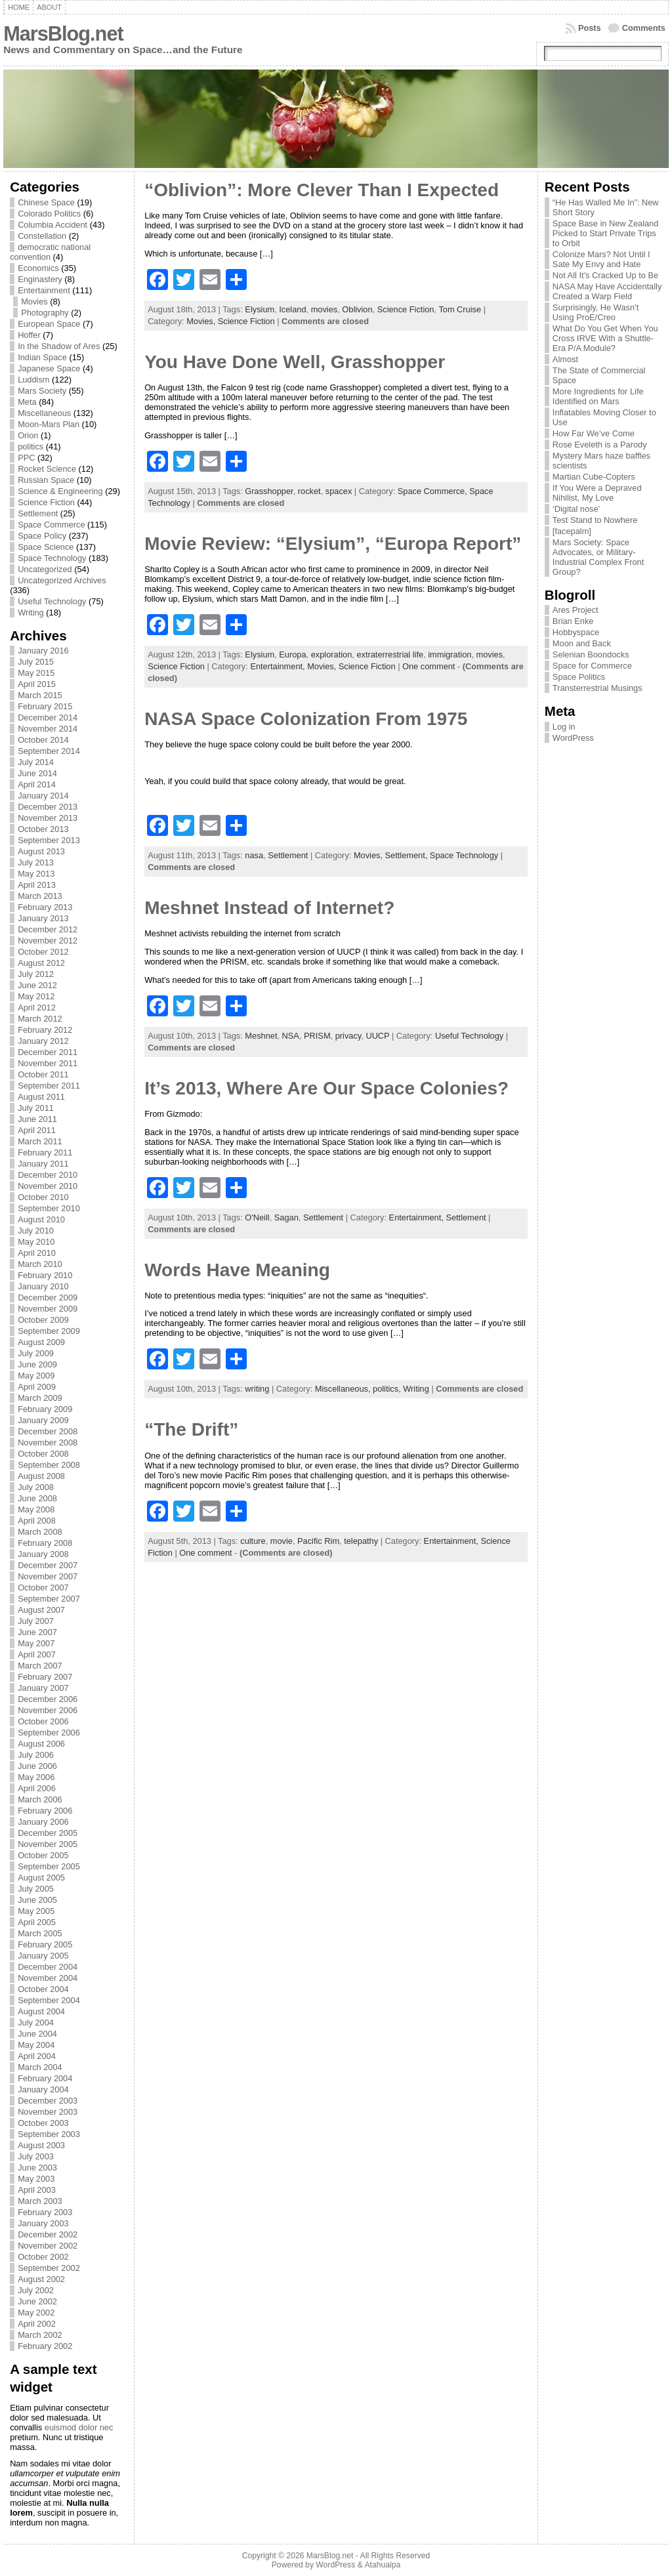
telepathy (361, 1541)
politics (30, 446)
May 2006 (36, 1777)
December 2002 (47, 2234)
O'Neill (257, 1217)
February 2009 (45, 1409)
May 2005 (36, 1911)
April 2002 (37, 2324)
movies (324, 309)
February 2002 (45, 2346)
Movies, (202, 321)
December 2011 (47, 1052)
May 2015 (36, 673)
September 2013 (49, 840)
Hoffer (29, 335)
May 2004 (36, 2045)
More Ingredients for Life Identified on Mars (598, 396)
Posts (589, 28)
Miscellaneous (44, 413)
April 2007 (37, 1654)
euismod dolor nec (79, 2427)
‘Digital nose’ (576, 509)
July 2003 (36, 2156)
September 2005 (49, 1866)
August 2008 (41, 1476)
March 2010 (40, 1264)
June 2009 (37, 1364)
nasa (254, 855)
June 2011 (37, 1119)
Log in (564, 727)
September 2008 (49, 1465)
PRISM (317, 1036)
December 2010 (47, 1175)
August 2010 (41, 1219)
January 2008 (43, 1554)
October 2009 (43, 1320)
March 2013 (40, 896)
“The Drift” (191, 1429)
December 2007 (47, 1565)
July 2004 (36, 2022)
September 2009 (49, 1331)
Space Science (46, 547)
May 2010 (36, 1242)
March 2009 (40, 1398)
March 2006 (40, 1799)
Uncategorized (45, 569)
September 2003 (49, 2134)
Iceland (292, 309)
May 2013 (36, 874)
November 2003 (47, 2112)
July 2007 (36, 1621)
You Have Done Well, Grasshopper (294, 362)
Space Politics (579, 677)
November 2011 (47, 1063)
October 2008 (43, 1454)
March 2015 (40, 695)
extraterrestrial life (389, 654)
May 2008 (36, 1509)
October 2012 (43, 952)
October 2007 (43, 1587)
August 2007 (41, 1610)
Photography (45, 313)
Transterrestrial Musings (597, 688)
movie (281, 1541)
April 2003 (37, 2190)
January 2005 (43, 1956)
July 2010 (36, 1231)
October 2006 (43, 1721)
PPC (26, 458)
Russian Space (46, 480)
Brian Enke (573, 621)
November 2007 (47, 1576)
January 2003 (43, 2223)
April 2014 (37, 784)
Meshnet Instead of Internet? (269, 908)
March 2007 (40, 1666)
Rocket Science (47, 469)
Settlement (38, 513)
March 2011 (40, 1141)
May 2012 (36, 996)
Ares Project (575, 610)
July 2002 (36, 2290)
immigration (449, 654)
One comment (428, 666)
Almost (565, 359)
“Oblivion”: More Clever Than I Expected (321, 190)
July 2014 (36, 762)
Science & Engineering (60, 491)
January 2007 (43, 1688)
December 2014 (47, 717)
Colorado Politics (49, 213)
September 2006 (49, 1732)
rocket (309, 491)
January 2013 (43, 918)
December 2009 (47, 1297)
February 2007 (45, 1677)
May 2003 (36, 2179)
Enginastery (40, 279)
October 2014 (43, 740)
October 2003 (43, 2123)
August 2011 (41, 1097)
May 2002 (36, 2312)
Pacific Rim (318, 1541)
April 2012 (37, 1007)
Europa (292, 654)
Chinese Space (46, 202)
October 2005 (43, 1855)
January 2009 (43, 1420)
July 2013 (36, 862)
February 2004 (45, 2078)
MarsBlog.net (63, 33)
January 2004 (43, 2089)
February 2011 (45, 1152)
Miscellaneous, (344, 1389)
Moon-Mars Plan (48, 424)
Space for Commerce (592, 666)
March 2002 (40, 2335)
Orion (28, 435)
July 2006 (36, 1755)
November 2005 (47, 1844)
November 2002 (47, 2246)
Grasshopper (269, 491)
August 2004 (41, 2011)
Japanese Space (49, 368)
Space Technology (52, 558)
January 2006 (43, 1822)
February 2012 (45, 1030)
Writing (31, 612)
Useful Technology (52, 601)
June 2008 (37, 1498)
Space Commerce (51, 525)
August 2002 (41, 2279)
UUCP (377, 1036)
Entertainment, (278, 666)
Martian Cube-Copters (594, 477)
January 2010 (43, 1286)
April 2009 (37, 1387)
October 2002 (43, 2257)
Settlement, (407, 855)
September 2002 (49, 2268)
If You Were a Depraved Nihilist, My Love (597, 493)
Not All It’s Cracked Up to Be (605, 275)
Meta (27, 402)
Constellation (42, 236)
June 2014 (37, 773)
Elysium (259, 309)
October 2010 (43, 1197)
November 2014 (47, 729)
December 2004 (47, 1967)
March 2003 (40, 2201)
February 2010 (45, 1275)
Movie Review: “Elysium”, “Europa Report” (332, 543)
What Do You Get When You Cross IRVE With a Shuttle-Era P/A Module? (605, 338)
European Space (49, 324)
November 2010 (47, 1186)
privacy (348, 1036)
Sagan (286, 1217)
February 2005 (45, 1944)
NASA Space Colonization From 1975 (305, 719)
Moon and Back (582, 643)
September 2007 (49, 1599)
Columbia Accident (52, 225)
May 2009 (36, 1376)
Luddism (33, 379)
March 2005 (40, 1933)
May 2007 (36, 1643)
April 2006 (37, 1788)
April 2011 (37, 1130)
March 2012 (40, 1019)
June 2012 (37, 985)
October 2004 (43, 1989)
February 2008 (45, 1543)
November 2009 (47, 1309)
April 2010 (37, 1253)
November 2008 (47, 1442)
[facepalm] (572, 531)
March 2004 (40, 2067)
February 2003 (45, 2212)
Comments (643, 28)
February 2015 (45, 706)
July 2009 (36, 1353)
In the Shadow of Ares (59, 346)
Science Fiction (46, 502)
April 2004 (37, 2056)
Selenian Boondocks (591, 654)
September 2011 (49, 1086)
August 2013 (41, 851)
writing (257, 1389)
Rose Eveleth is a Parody (600, 444)
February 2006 (45, 1811)
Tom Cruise (459, 309)
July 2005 (36, 1889)
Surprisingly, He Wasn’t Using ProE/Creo (596, 312)
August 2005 (41, 1877)
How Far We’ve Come (594, 433)
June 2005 (37, 1900)
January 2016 (43, 650)
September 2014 (49, 751)
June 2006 (37, 1766)
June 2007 (37, 1632)
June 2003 (37, 2167)
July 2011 (36, 1108)
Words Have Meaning (237, 1270)
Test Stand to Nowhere (595, 520)
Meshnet (261, 1036)
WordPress (573, 738)
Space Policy (42, 536)
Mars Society (42, 391)
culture (252, 1541)
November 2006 (47, 1710)
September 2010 (49, 1208)
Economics (38, 268)
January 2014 (43, 795)
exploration (331, 654)
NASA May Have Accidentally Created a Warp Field (607, 291)
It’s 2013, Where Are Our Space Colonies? (326, 1088)
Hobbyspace (576, 632)
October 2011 (43, 1074)
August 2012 (41, 963)
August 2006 (41, 1744)
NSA (290, 1036)
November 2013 (47, 818)
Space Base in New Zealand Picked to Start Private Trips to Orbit (605, 233)
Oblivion (357, 309)
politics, (388, 1389)
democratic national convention (50, 252)
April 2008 (37, 1521)
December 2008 (47, 1431)
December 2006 (47, 1699)
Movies (34, 301)
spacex (339, 491)
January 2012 (43, 1041)
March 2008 (40, 1532)
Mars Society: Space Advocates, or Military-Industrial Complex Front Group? (598, 557)
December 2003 (47, 2101)
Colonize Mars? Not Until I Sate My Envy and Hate (601, 259)
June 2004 (37, 2034)
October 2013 (43, 829)
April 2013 (37, 885)
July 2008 (36, 1487)
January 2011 (43, 1164)
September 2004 (49, 2000)
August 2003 (41, 2145)
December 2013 (47, 807)
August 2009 (41, 1342)
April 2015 (37, 684)
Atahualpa (382, 2564)
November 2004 (47, 1978)
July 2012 (36, 974)
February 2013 (45, 907)
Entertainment (44, 290)
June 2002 (37, 2301)
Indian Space (42, 357)
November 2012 (47, 940)
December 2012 (47, 929)
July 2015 (36, 662)
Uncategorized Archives (62, 580)
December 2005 (47, 1833)
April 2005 (37, 1922)
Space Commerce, (434, 491)
